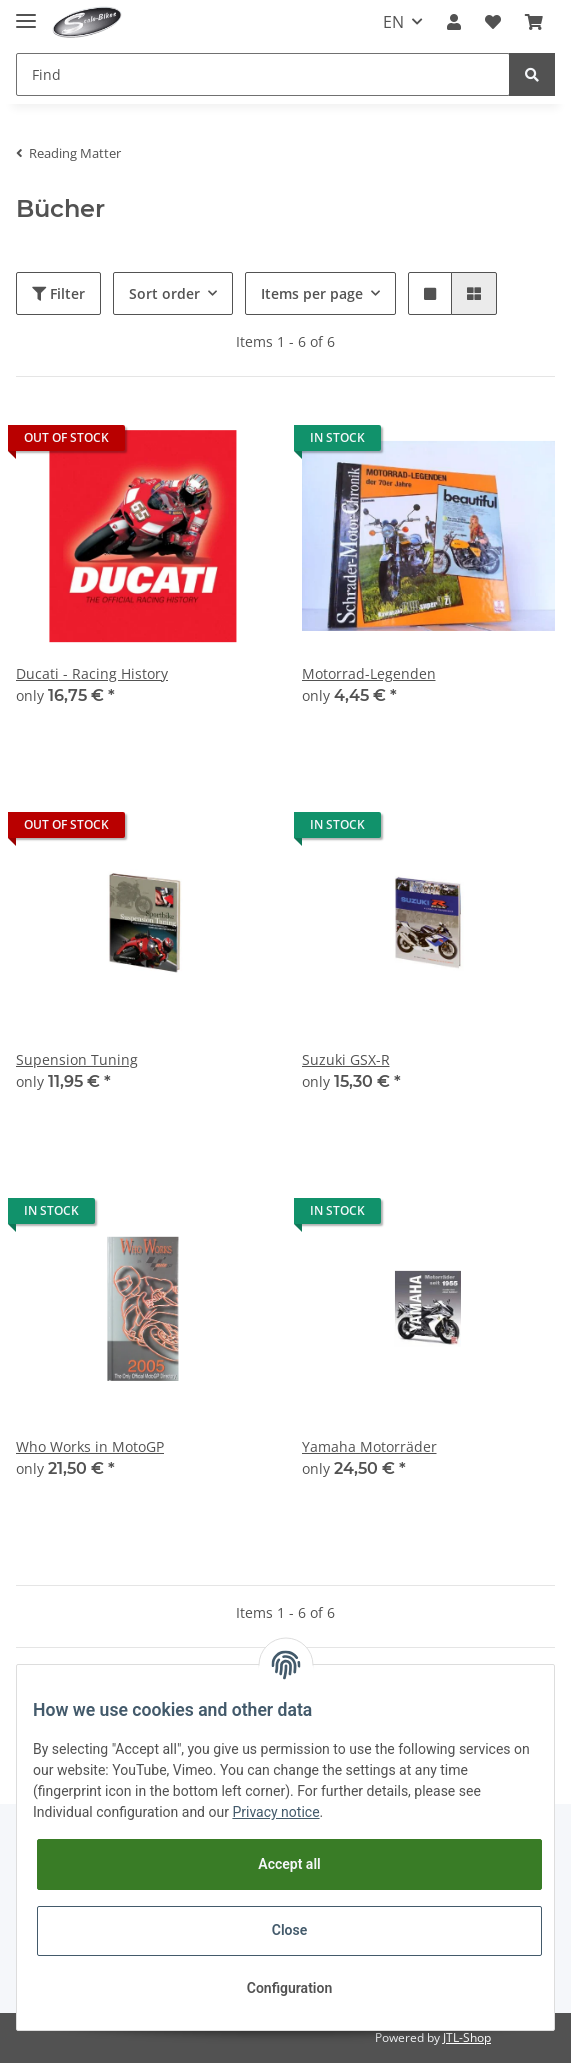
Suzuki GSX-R (346, 1059)
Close (289, 1930)
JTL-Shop (467, 2037)
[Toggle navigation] (26, 12)
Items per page (312, 293)
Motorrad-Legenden (369, 673)
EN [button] (393, 22)
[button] (454, 22)
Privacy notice (275, 1812)
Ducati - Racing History (92, 673)
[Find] (263, 74)
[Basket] (534, 22)
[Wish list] (493, 22)
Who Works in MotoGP (90, 1446)
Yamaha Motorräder (369, 1446)
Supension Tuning (77, 1059)
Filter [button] (58, 293)
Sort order (164, 293)
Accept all (289, 1864)
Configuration (289, 1988)
